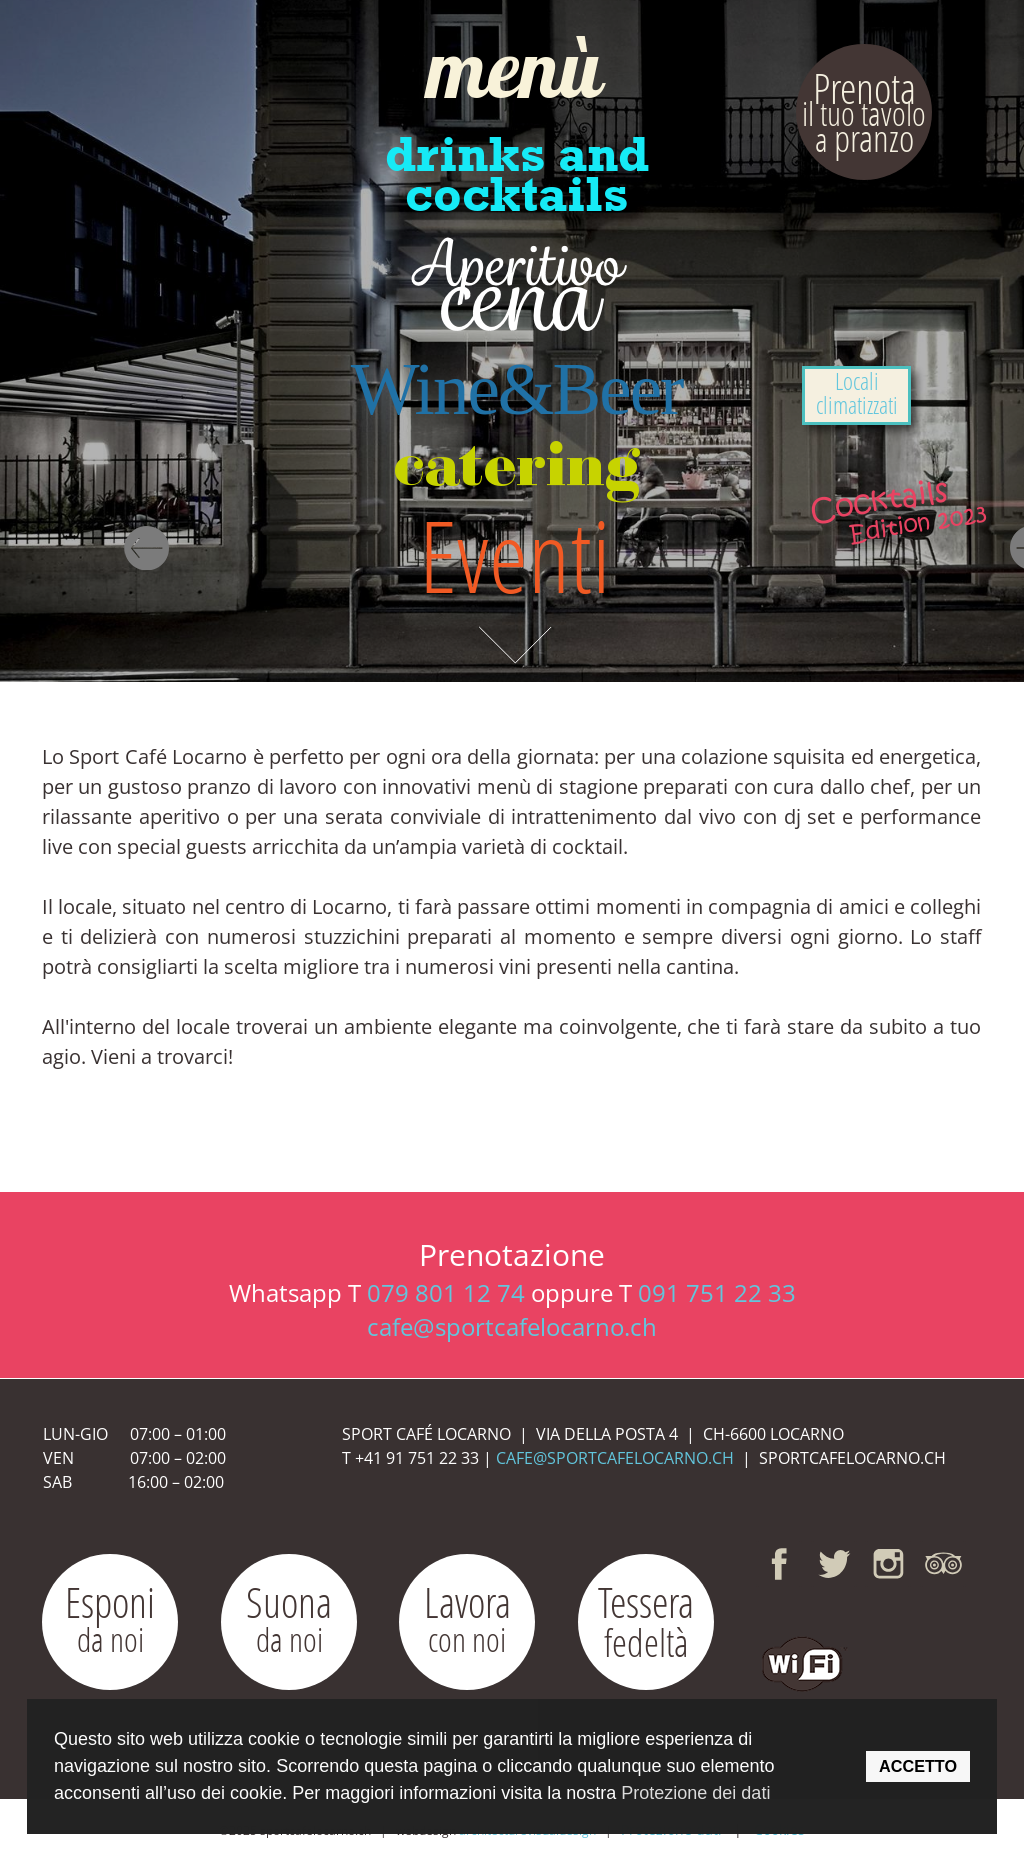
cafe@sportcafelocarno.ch (512, 1326)
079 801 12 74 (446, 1292)
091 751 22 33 (717, 1292)
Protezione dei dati (695, 1793)
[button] (802, 1658)
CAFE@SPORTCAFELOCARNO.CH (615, 1458)
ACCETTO (918, 1766)
